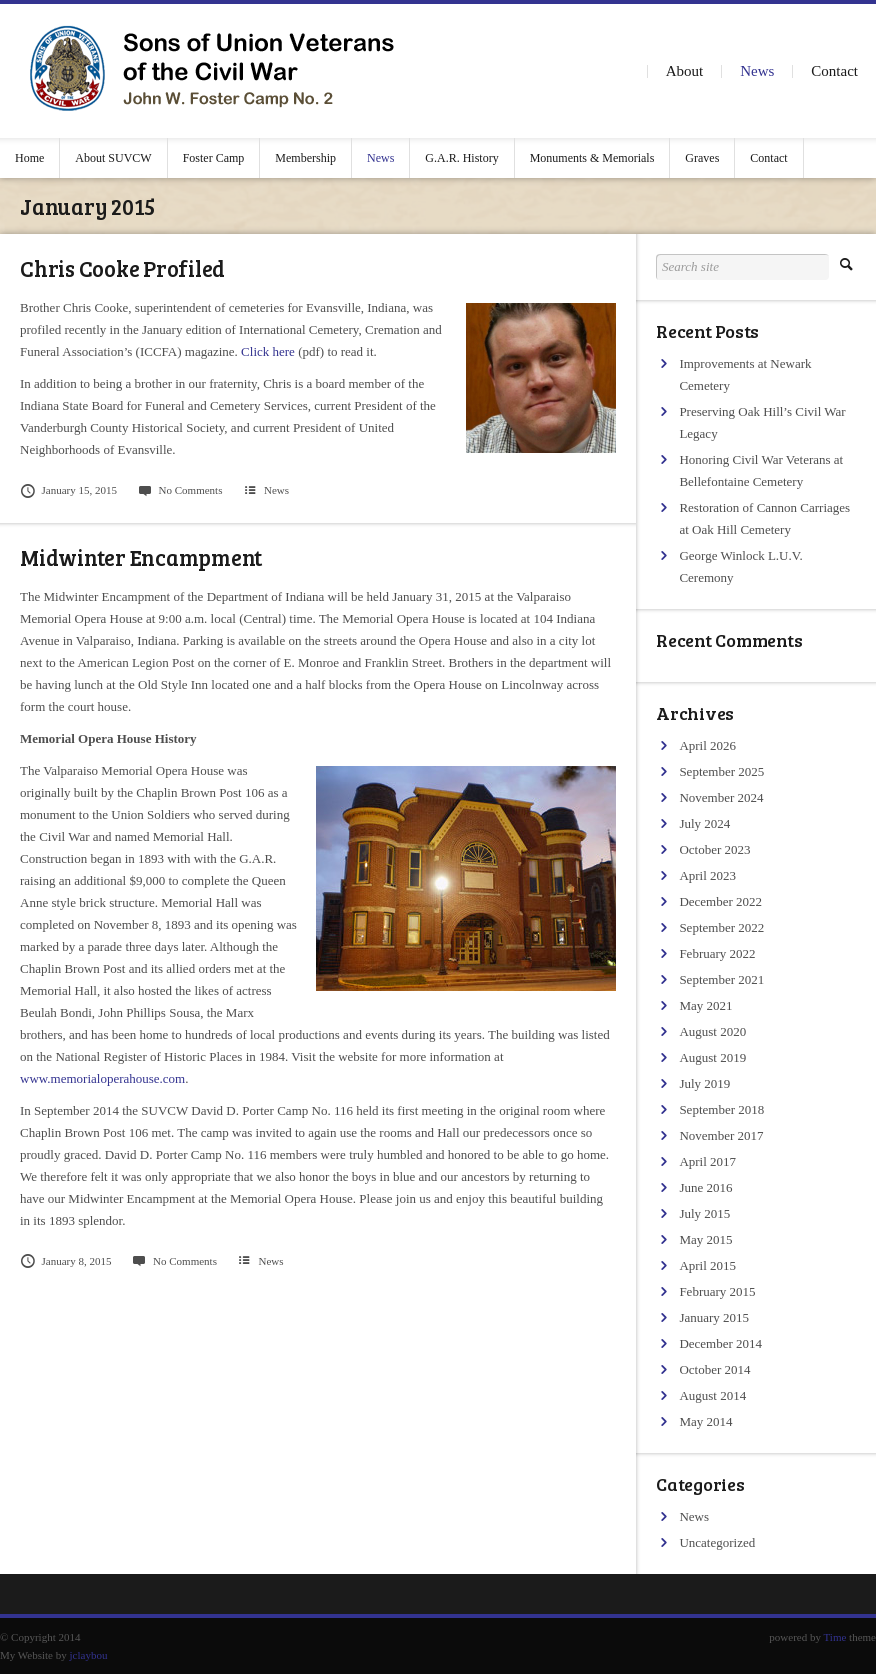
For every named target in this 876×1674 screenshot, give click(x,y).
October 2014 (714, 1369)
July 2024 (704, 823)
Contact (834, 71)
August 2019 (712, 1057)
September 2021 (721, 979)
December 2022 (720, 901)
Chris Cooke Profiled (122, 268)
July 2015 (704, 1213)
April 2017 (707, 1161)
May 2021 (705, 1005)
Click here (268, 351)
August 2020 (712, 1031)
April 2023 (707, 875)
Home (29, 158)
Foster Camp (214, 158)
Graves (702, 158)
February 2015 (717, 1291)
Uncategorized (717, 1542)
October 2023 (714, 849)
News (757, 71)
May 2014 (705, 1421)
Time (835, 1637)
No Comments (179, 490)
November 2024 (721, 797)
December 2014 (720, 1343)
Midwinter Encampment (141, 557)
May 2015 (705, 1239)
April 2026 (707, 745)
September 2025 (721, 771)
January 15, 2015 (68, 490)
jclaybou (89, 1655)
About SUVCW (113, 158)
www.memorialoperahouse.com (102, 1078)
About (685, 71)
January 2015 (714, 1317)
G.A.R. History (461, 158)
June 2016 (705, 1187)
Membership (305, 158)
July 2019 (704, 1083)
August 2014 (712, 1395)
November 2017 (721, 1135)
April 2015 (707, 1265)
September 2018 (721, 1109)
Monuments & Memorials (592, 158)
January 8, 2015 (66, 1261)
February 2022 (717, 953)
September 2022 (721, 927)
